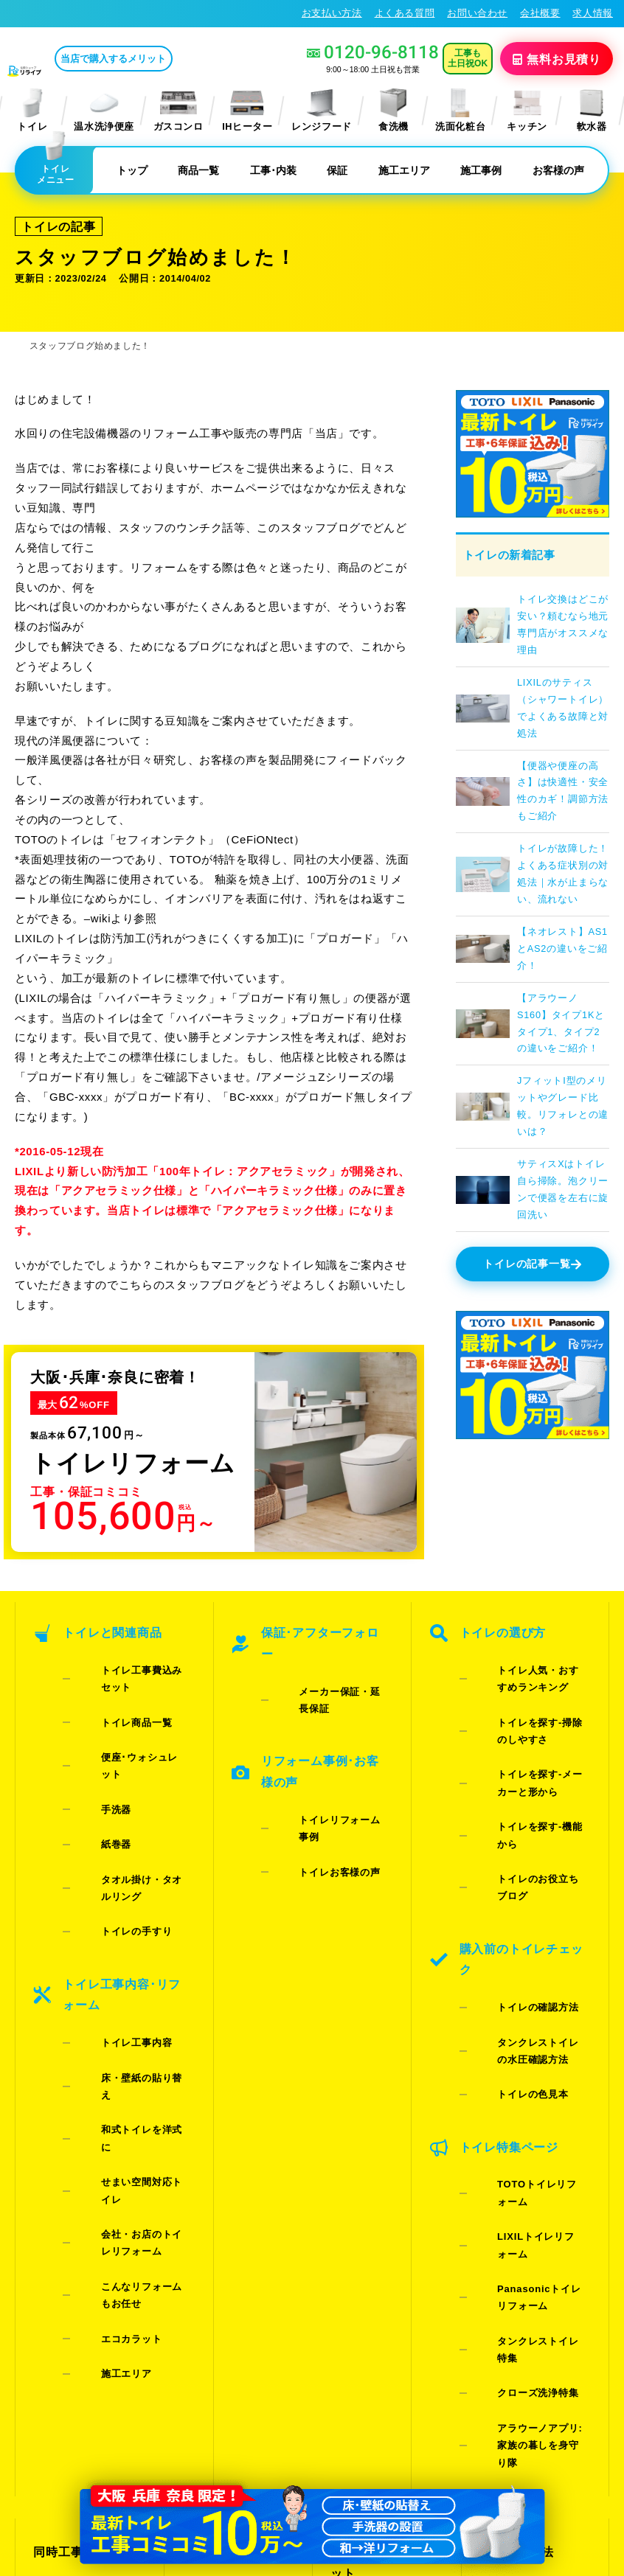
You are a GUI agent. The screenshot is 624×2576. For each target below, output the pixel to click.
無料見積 (560, 57)
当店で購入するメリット (175, 58)
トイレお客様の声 (316, 1744)
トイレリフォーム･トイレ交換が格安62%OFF (115, 12)
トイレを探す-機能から (526, 1752)
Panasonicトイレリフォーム (530, 1994)
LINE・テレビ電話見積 (238, 2173)
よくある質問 (405, 12)
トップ (132, 169)
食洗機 (393, 108)
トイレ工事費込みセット (133, 1645)
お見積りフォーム (225, 2148)
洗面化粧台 (460, 108)
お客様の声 (558, 169)
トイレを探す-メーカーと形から (531, 1724)
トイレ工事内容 (113, 1855)
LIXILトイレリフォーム (527, 1966)
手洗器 (93, 1701)
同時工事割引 (65, 2148)
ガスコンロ (178, 108)
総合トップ (506, 2223)
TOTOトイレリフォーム (528, 1947)
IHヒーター (247, 108)
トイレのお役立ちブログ (529, 1770)
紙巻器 (93, 1719)
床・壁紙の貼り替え (123, 1874)
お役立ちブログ (368, 2285)
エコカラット (108, 2002)
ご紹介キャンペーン (82, 2173)
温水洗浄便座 (104, 108)
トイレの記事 (50, 223)
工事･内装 (273, 169)
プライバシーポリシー (425, 2431)
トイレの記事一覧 (532, 1259)
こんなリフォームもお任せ (133, 1974)
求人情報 (592, 12)
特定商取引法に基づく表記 (548, 2431)
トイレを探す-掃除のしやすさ (531, 1689)
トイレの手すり (113, 1774)
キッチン (527, 108)
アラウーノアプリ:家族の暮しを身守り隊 (531, 2067)
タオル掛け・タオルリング (133, 1747)
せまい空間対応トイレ (128, 1912)
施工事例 (481, 169)
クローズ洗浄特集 (514, 2039)
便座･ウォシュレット (126, 1682)
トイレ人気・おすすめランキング (529, 1654)
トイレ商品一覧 (113, 1663)
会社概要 (540, 12)
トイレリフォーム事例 (326, 1726)
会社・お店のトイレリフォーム (133, 1939)
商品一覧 (198, 169)
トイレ (32, 108)
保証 (337, 169)
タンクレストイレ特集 (524, 2020)
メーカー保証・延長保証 (331, 1645)
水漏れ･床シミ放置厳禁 (381, 2250)
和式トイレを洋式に (123, 1892)
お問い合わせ (477, 12)
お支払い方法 (332, 12)
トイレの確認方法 (514, 1831)
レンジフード (321, 108)
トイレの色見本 (509, 1886)
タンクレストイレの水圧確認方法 (529, 1859)
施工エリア (404, 169)
